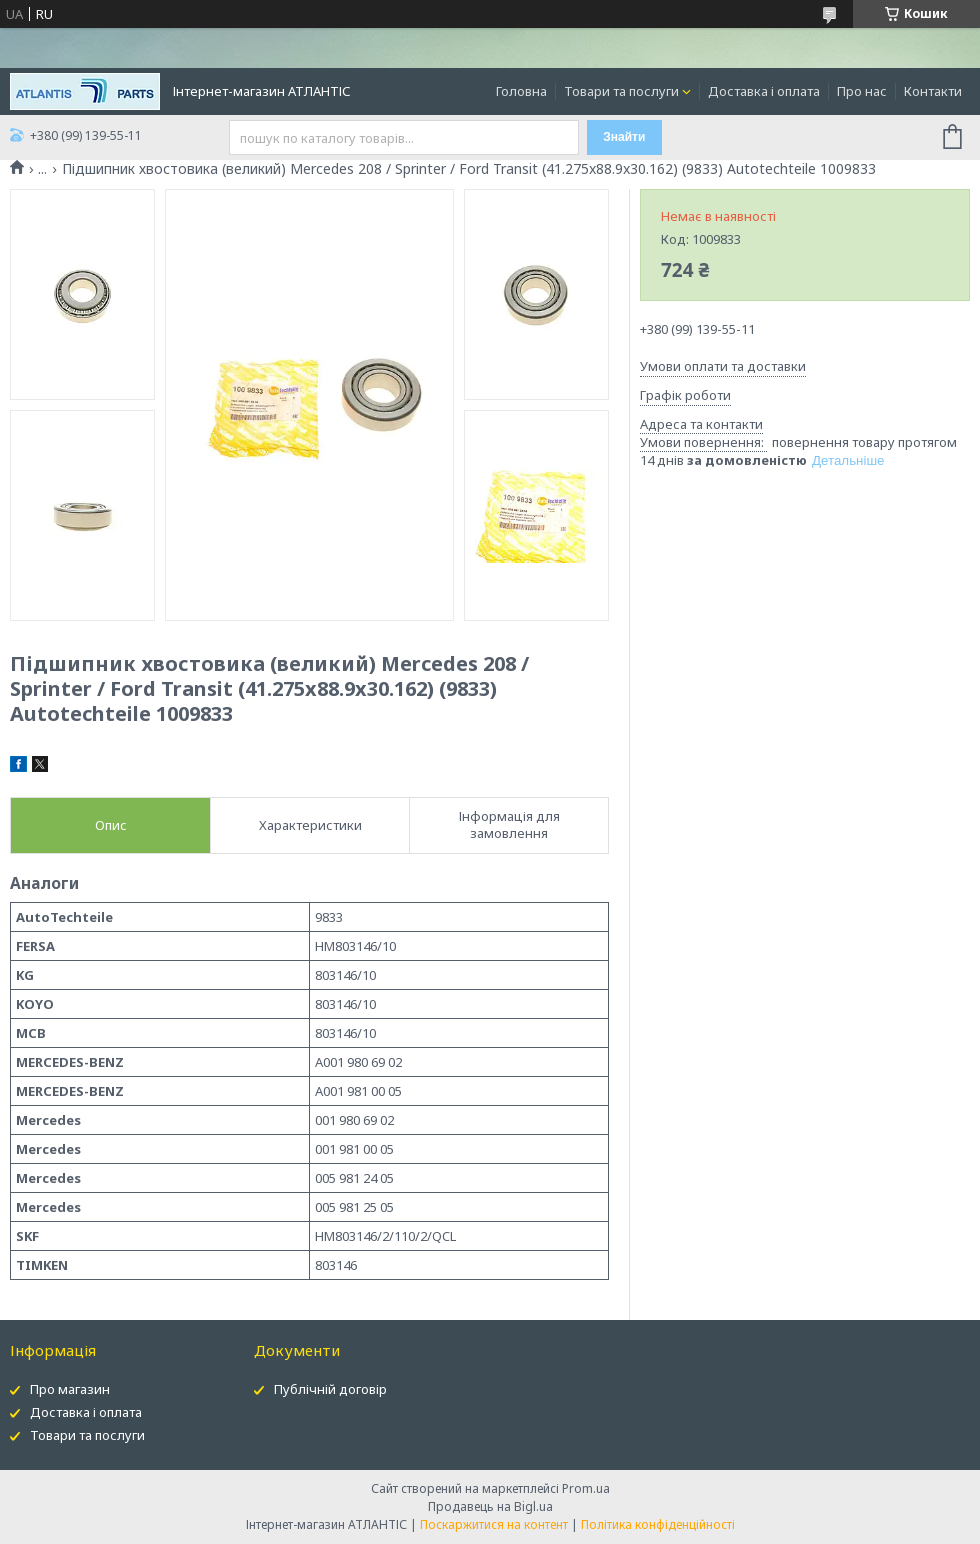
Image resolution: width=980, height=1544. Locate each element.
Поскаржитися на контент (494, 1524)
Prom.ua (586, 1488)
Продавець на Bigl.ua (490, 1506)
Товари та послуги (621, 91)
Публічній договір (330, 1389)
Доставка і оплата (764, 91)
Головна (521, 91)
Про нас (862, 91)
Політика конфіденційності (658, 1524)
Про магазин (70, 1389)
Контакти (933, 91)
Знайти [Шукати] (624, 137)
